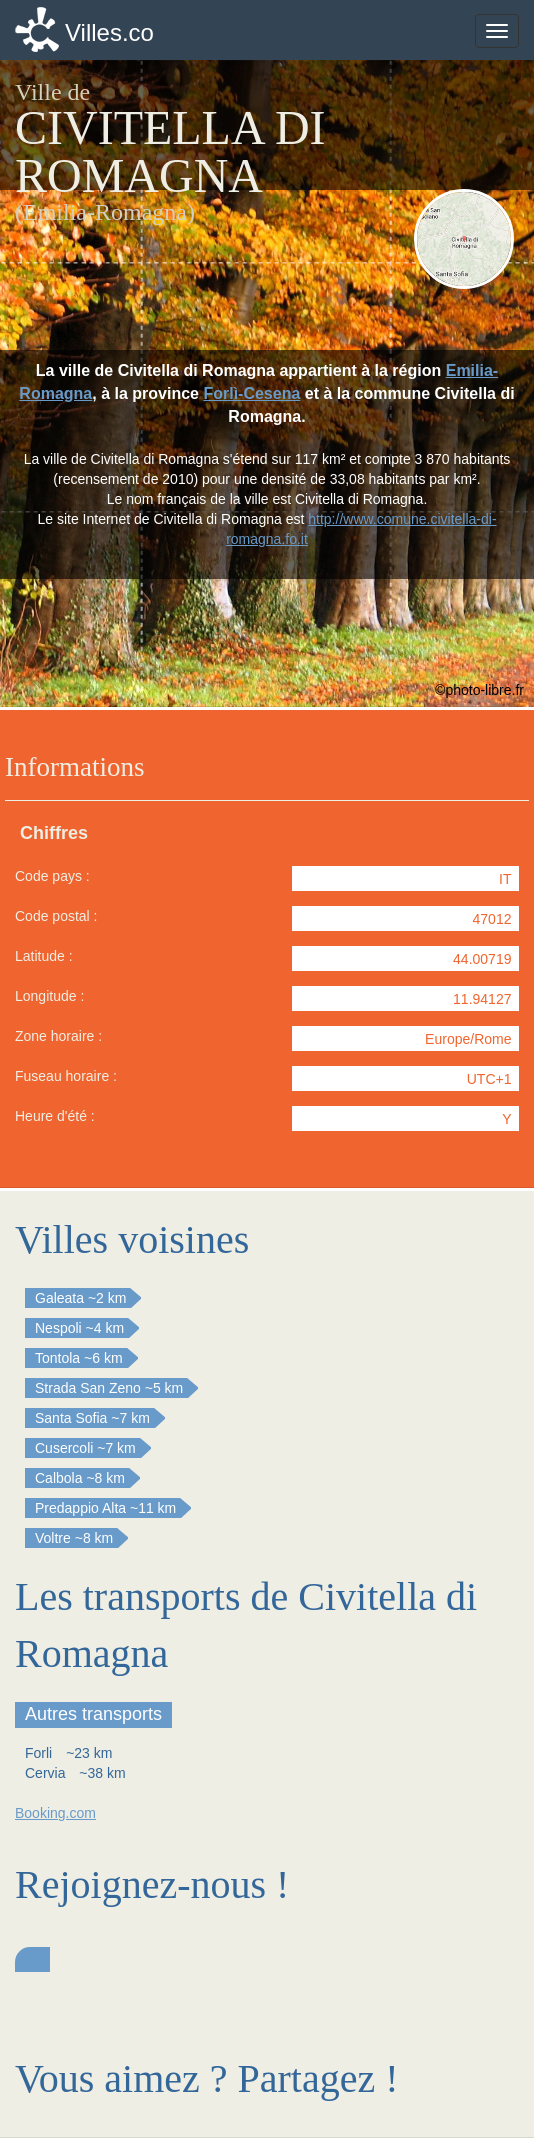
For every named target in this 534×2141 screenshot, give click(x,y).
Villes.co (109, 32)
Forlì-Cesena (251, 393)
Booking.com (55, 1813)
